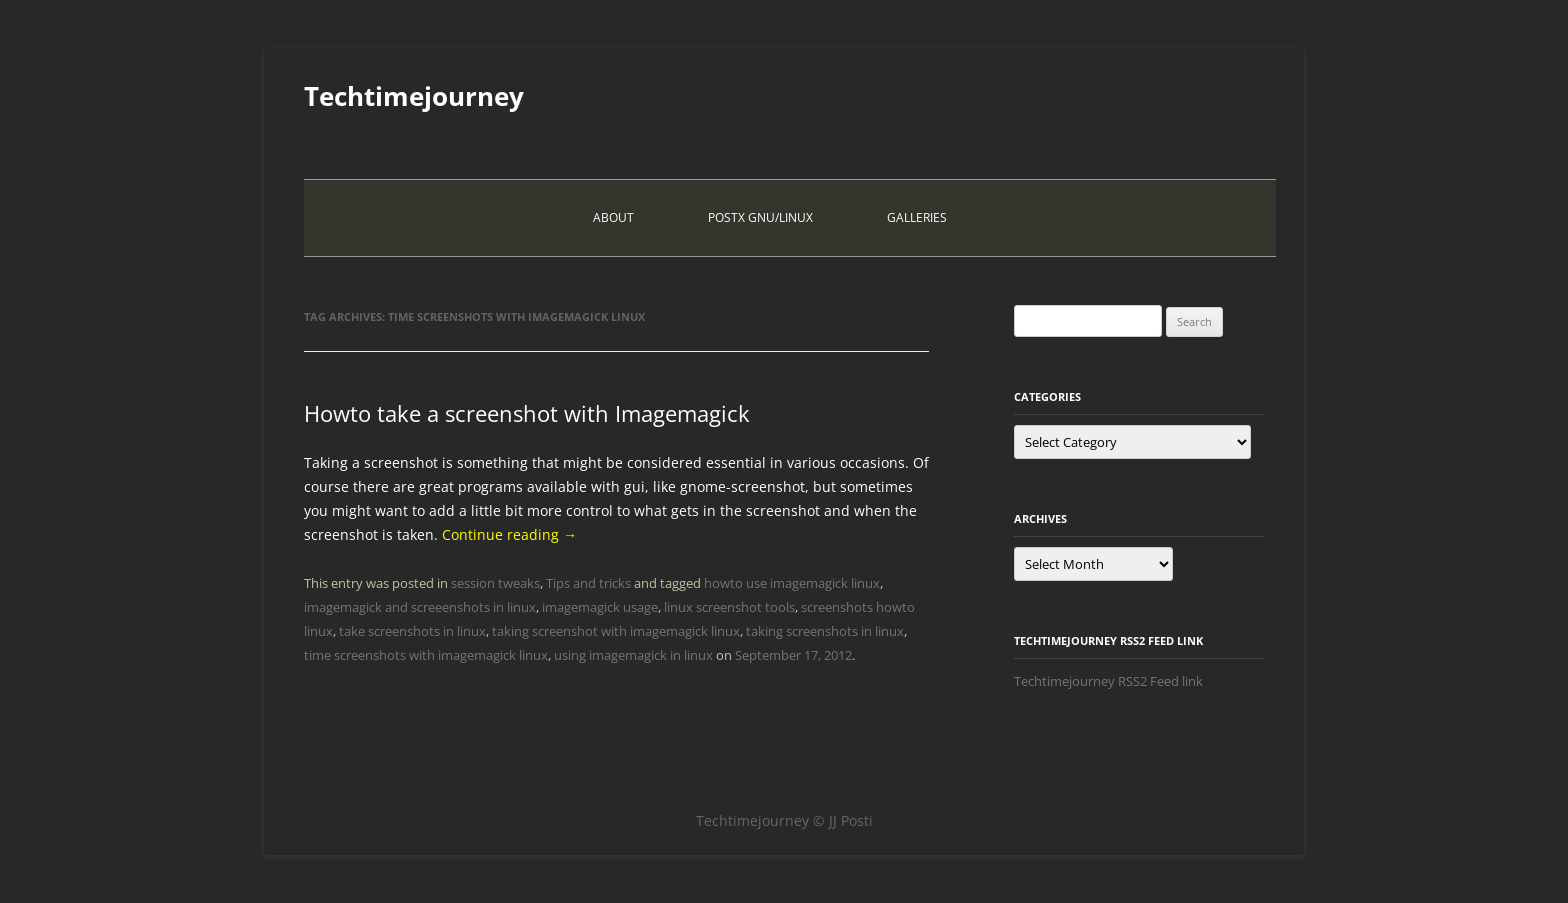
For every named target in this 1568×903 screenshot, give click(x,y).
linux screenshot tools (729, 607)
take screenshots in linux (412, 631)
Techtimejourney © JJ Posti (784, 820)
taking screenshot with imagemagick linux (616, 631)
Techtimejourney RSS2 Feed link (1108, 681)
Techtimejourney (414, 96)
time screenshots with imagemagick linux (426, 655)
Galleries (917, 217)
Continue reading (509, 534)
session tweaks (495, 583)
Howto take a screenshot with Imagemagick (527, 413)
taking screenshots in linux (825, 631)
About (613, 217)
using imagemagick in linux (633, 655)
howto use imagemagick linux (792, 583)
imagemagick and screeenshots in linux (420, 607)
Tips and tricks (588, 583)
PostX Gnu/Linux (760, 217)
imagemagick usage (600, 607)
